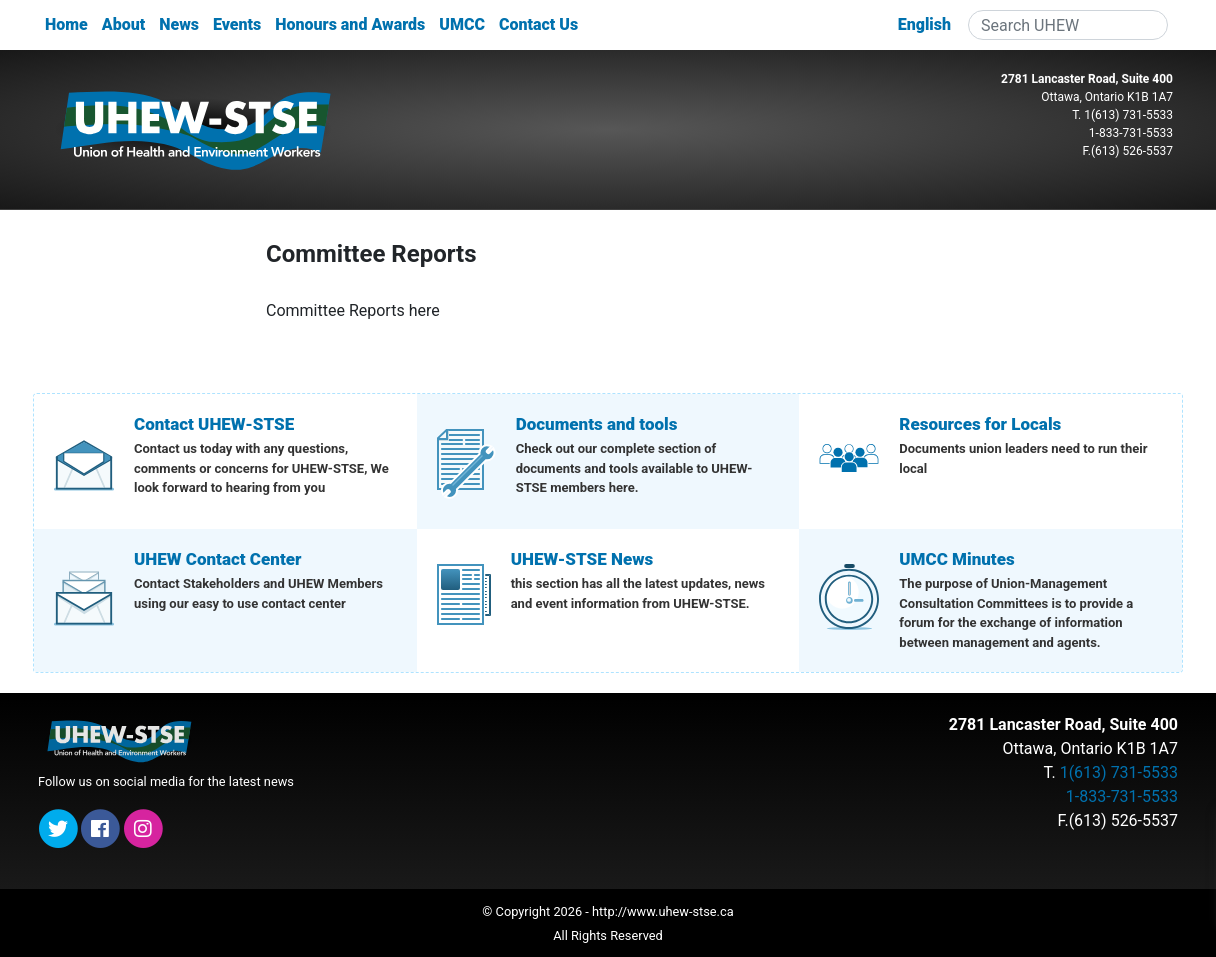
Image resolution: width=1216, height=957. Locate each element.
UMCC (462, 24)
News (179, 24)
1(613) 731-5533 (1128, 115)
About (123, 24)
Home (66, 24)
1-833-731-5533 (1131, 133)
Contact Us (538, 24)
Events (237, 24)
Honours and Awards (350, 24)
